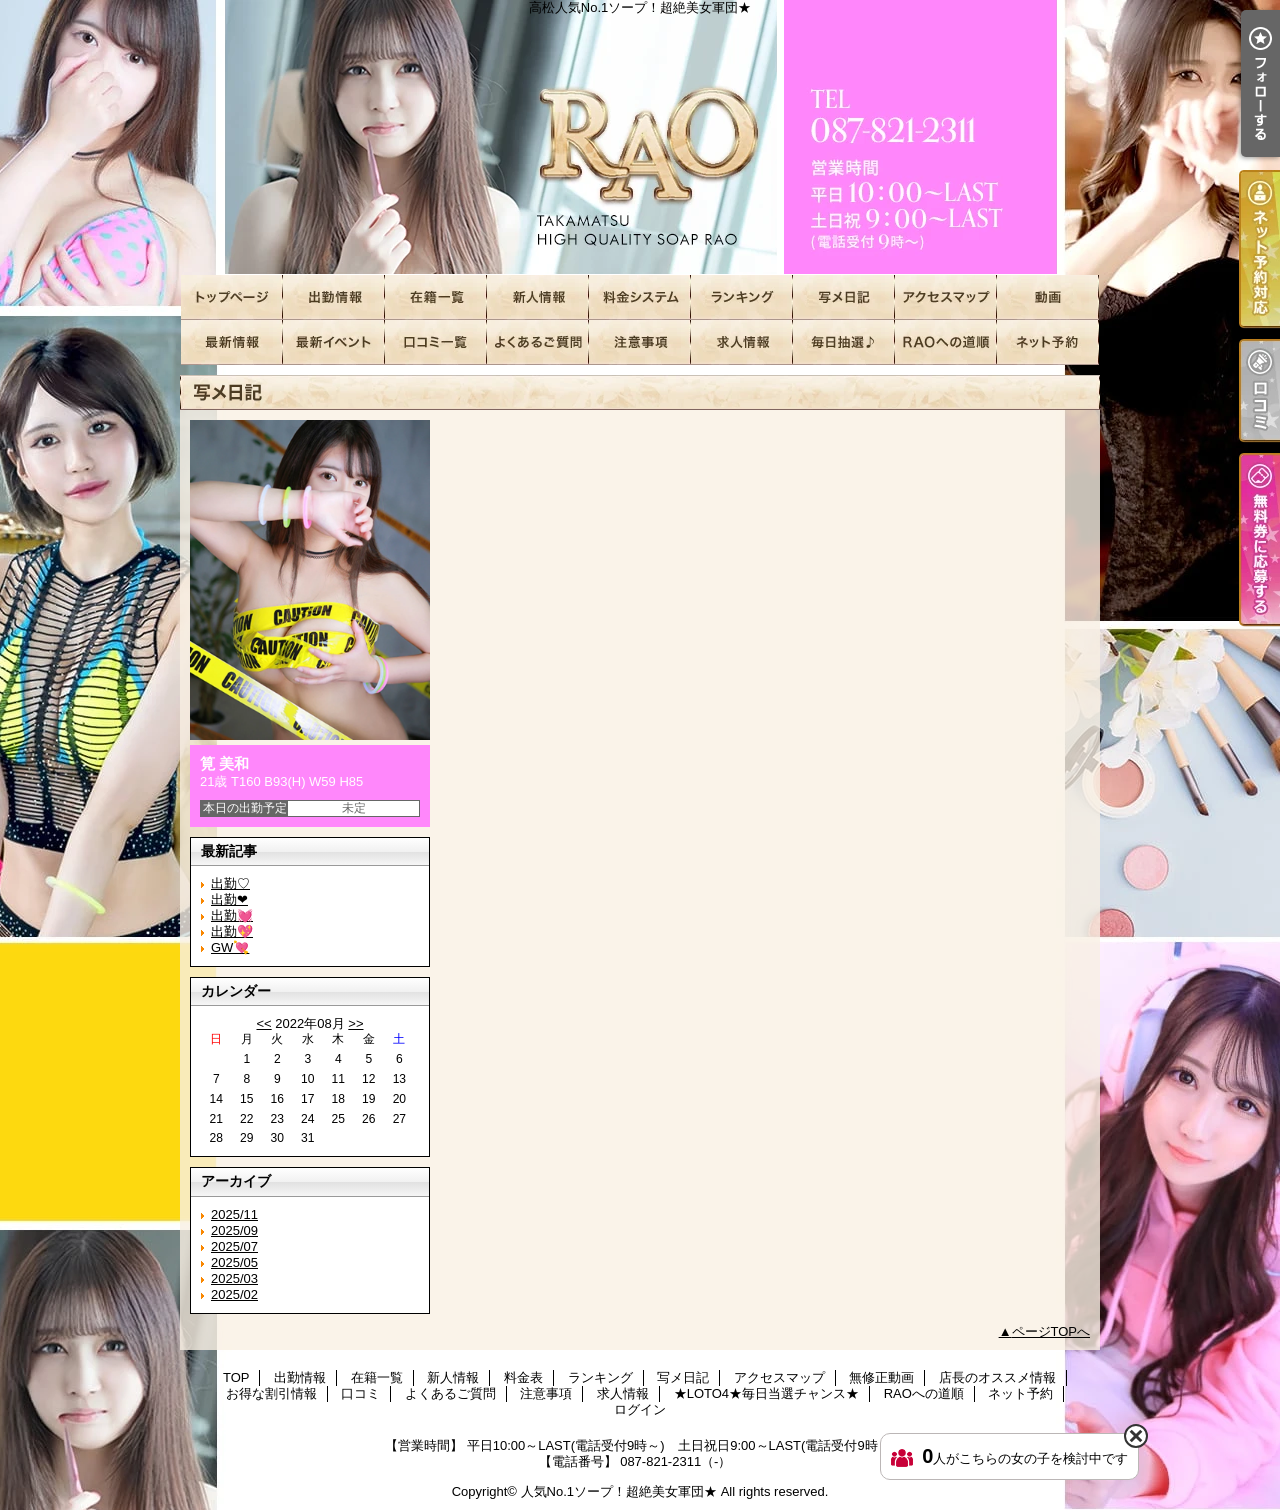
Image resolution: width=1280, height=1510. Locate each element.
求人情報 (742, 342)
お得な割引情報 (334, 342)
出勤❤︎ (229, 899)
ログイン (640, 1409)
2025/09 (234, 1230)
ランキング (742, 297)
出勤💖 (232, 931)
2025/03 (234, 1278)
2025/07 (234, 1246)
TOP (232, 297)
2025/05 (234, 1262)
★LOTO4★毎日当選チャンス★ (844, 342)
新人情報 (538, 297)
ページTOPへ (1051, 1331)
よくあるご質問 (538, 342)
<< (263, 1023)
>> (355, 1023)
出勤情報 (334, 297)
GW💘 (230, 947)
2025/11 (234, 1214)
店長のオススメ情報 (232, 342)
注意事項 (640, 342)
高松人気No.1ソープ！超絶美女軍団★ (640, 137)
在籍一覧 (436, 297)
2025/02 (234, 1294)
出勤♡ (230, 883)
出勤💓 (232, 915)
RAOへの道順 (946, 342)
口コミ (436, 342)
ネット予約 (1048, 342)
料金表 (640, 297)
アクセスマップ (946, 297)
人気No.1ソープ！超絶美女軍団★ (619, 1491)
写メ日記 (844, 297)
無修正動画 (1048, 297)
